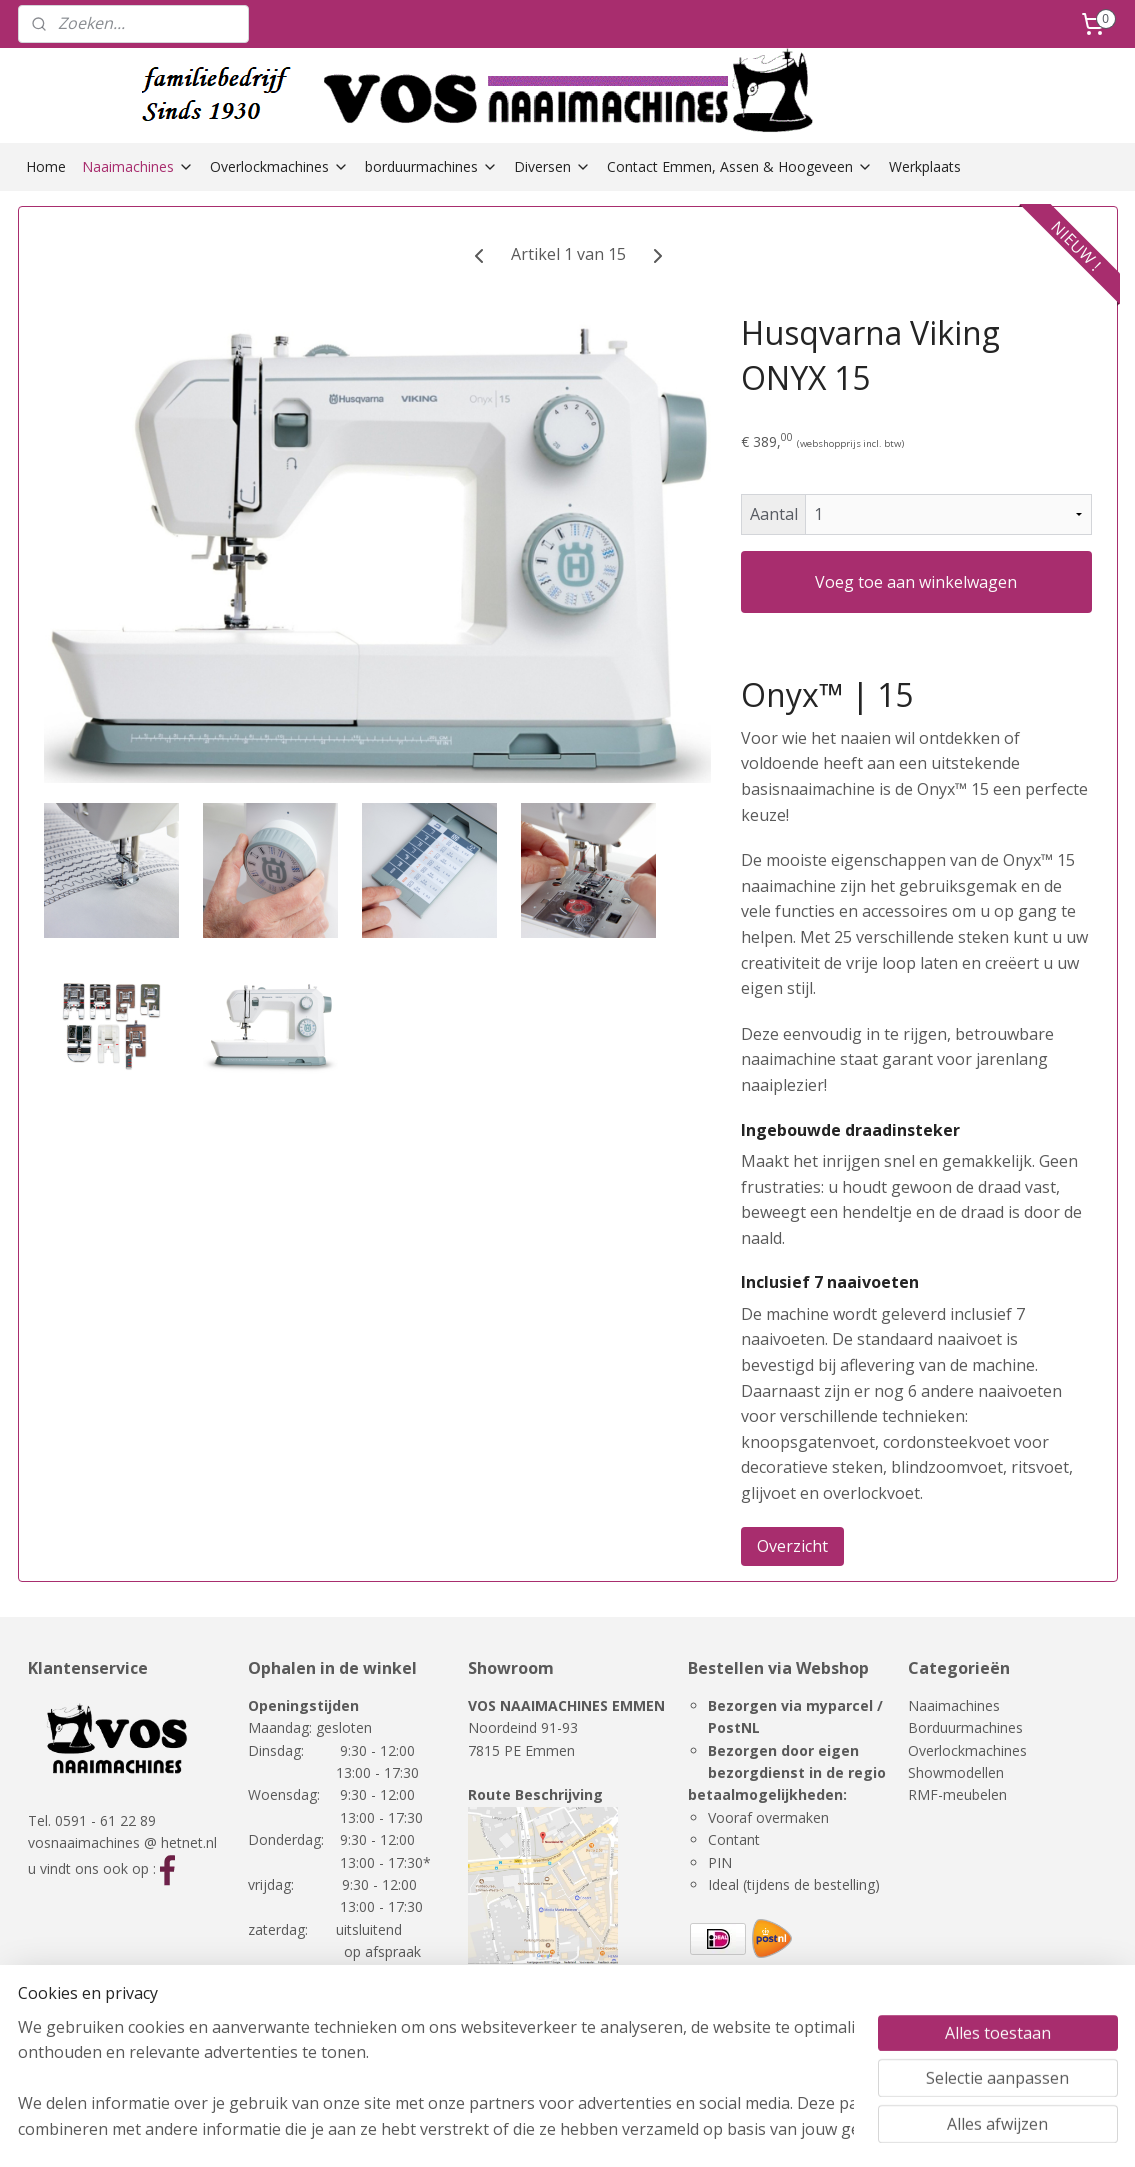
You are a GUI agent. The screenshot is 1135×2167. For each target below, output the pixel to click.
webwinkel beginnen (773, 2130)
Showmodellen (956, 1772)
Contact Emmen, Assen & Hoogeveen (740, 166)
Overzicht (791, 1546)
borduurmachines (431, 166)
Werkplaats (925, 166)
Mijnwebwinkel (947, 2130)
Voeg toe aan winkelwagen (916, 582)
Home (46, 166)
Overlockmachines (279, 166)
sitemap (654, 2130)
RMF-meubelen (957, 1794)
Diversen (552, 166)
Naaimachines (138, 166)
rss (696, 2130)
